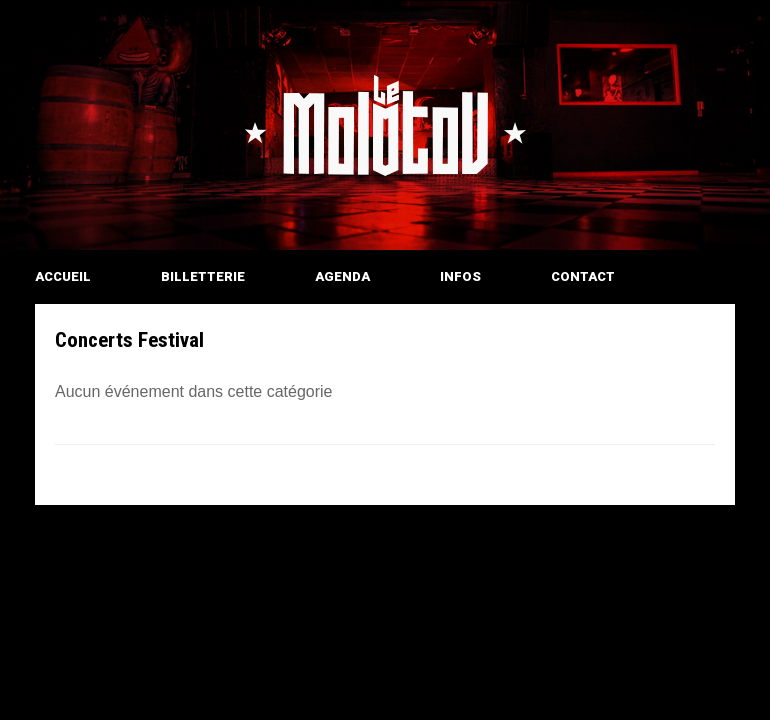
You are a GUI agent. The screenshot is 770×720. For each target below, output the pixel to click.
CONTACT (583, 276)
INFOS (460, 276)
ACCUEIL (63, 276)
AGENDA (342, 276)
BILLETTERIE (203, 276)
